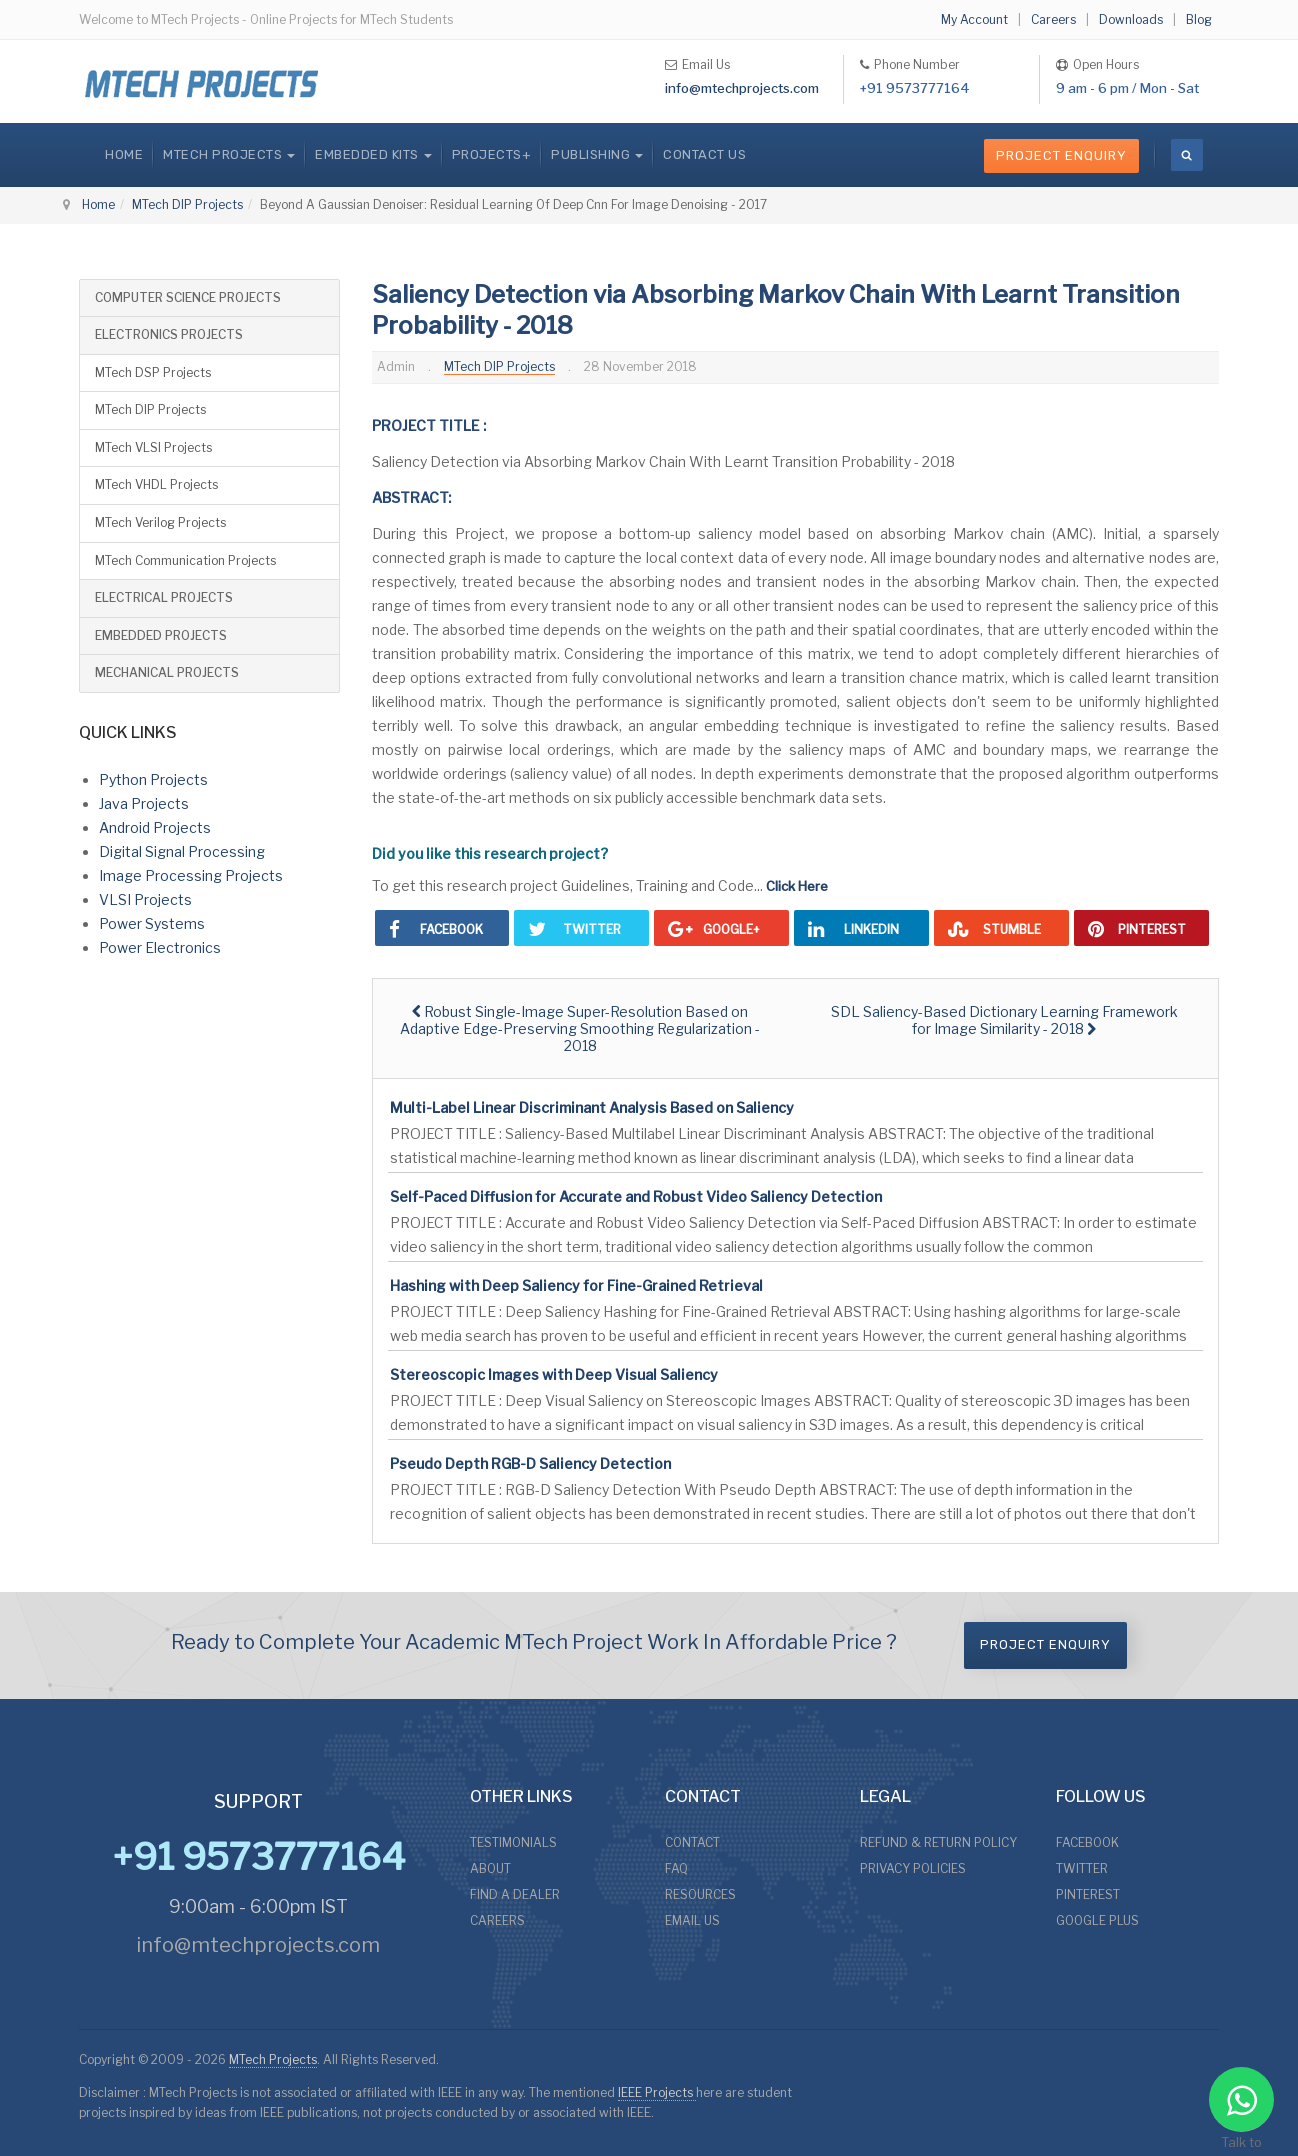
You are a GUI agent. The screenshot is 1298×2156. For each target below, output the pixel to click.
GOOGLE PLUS (1097, 1920)
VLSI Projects (145, 899)
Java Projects (144, 803)
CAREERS (497, 1920)
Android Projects (155, 827)
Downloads (1131, 19)
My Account (974, 19)
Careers (1053, 19)
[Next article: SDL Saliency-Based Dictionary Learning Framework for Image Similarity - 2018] (1004, 1020)
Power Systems (152, 923)
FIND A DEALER (515, 1894)
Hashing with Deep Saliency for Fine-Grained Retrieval (576, 1285)
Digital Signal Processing (182, 851)
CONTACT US (704, 154)
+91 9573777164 (915, 88)
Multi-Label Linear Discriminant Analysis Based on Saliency (592, 1107)
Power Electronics (160, 947)
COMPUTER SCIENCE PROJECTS (188, 297)
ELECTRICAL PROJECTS (164, 597)
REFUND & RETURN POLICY (938, 1842)
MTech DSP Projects (153, 372)
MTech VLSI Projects (153, 447)
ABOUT (490, 1868)
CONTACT (692, 1842)
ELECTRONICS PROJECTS (169, 334)
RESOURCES (700, 1894)
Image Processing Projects (191, 875)
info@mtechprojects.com (742, 88)
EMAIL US (692, 1920)
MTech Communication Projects (185, 560)
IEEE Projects (657, 2092)
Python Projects (153, 779)
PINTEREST (1088, 1894)
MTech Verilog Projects (160, 522)
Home (124, 154)
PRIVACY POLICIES (913, 1868)
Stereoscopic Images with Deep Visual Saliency (554, 1374)
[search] (1187, 155)
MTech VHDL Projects (156, 484)
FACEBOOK (1087, 1842)
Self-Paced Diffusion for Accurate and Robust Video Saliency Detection (636, 1196)
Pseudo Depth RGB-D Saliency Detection (530, 1463)
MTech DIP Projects (187, 204)
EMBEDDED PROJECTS (161, 635)
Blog (1199, 19)
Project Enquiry (1061, 155)
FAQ (676, 1868)
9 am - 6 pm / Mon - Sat (1127, 88)
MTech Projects (273, 2059)
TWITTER (1082, 1868)
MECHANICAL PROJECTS (167, 672)
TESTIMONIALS (513, 1842)
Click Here (797, 886)
